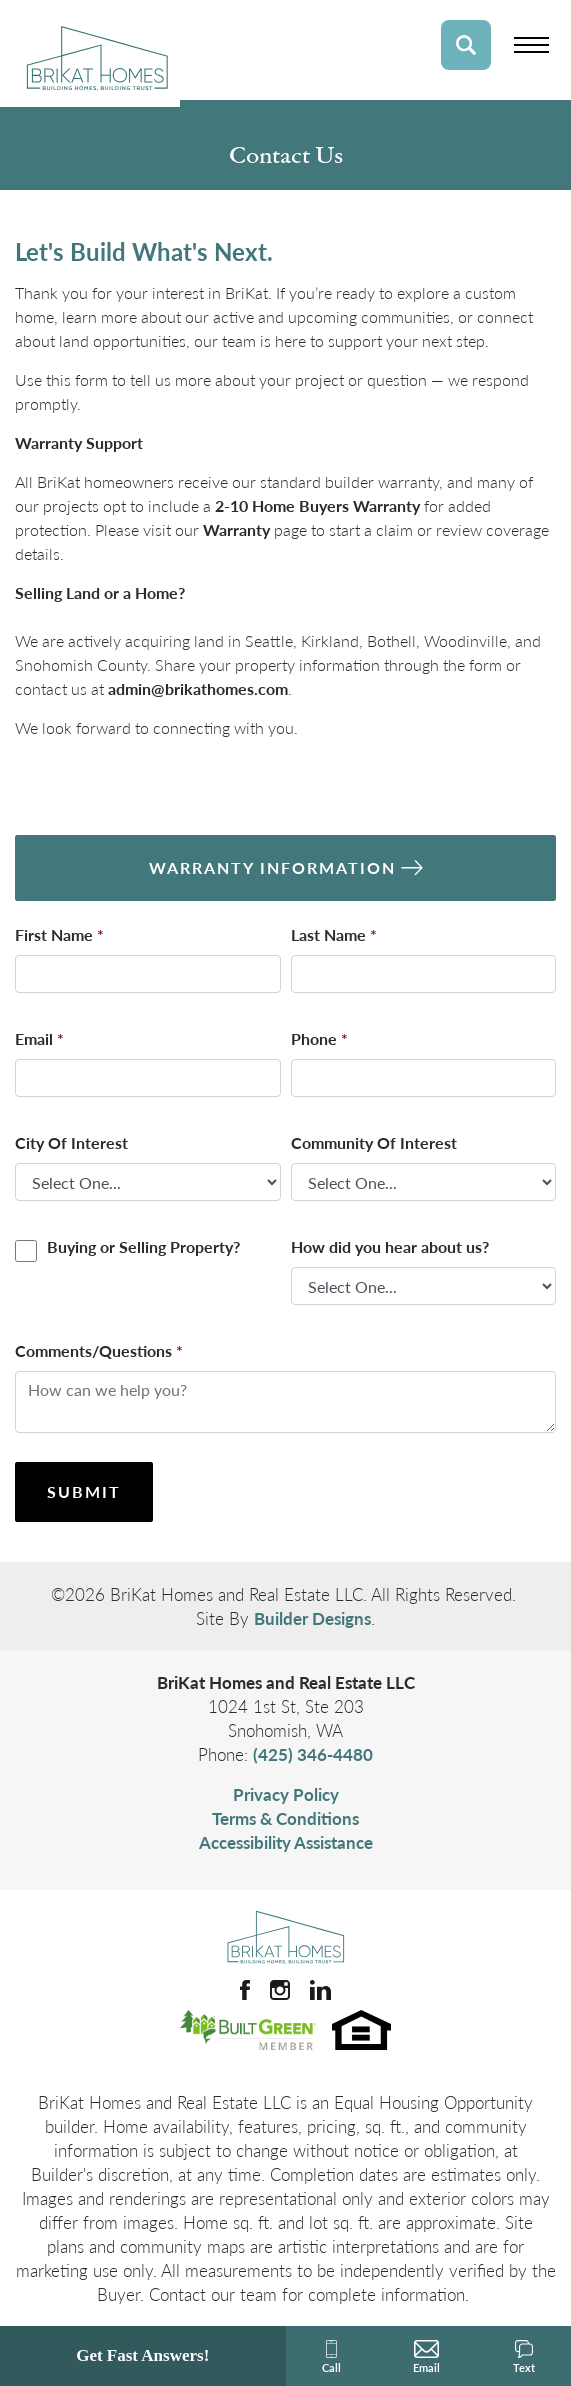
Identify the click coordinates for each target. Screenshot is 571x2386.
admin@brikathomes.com (198, 688)
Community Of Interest (374, 1142)
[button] (466, 45)
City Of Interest (71, 1142)
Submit (84, 1491)
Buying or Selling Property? (143, 1246)
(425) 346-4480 (313, 1754)
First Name (59, 934)
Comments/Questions (99, 1350)
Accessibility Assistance (286, 1842)
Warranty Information (272, 867)
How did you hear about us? (390, 1246)
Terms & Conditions (285, 1818)
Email (39, 1038)
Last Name (334, 934)
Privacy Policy (286, 1794)
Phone (319, 1038)
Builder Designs (312, 1618)
